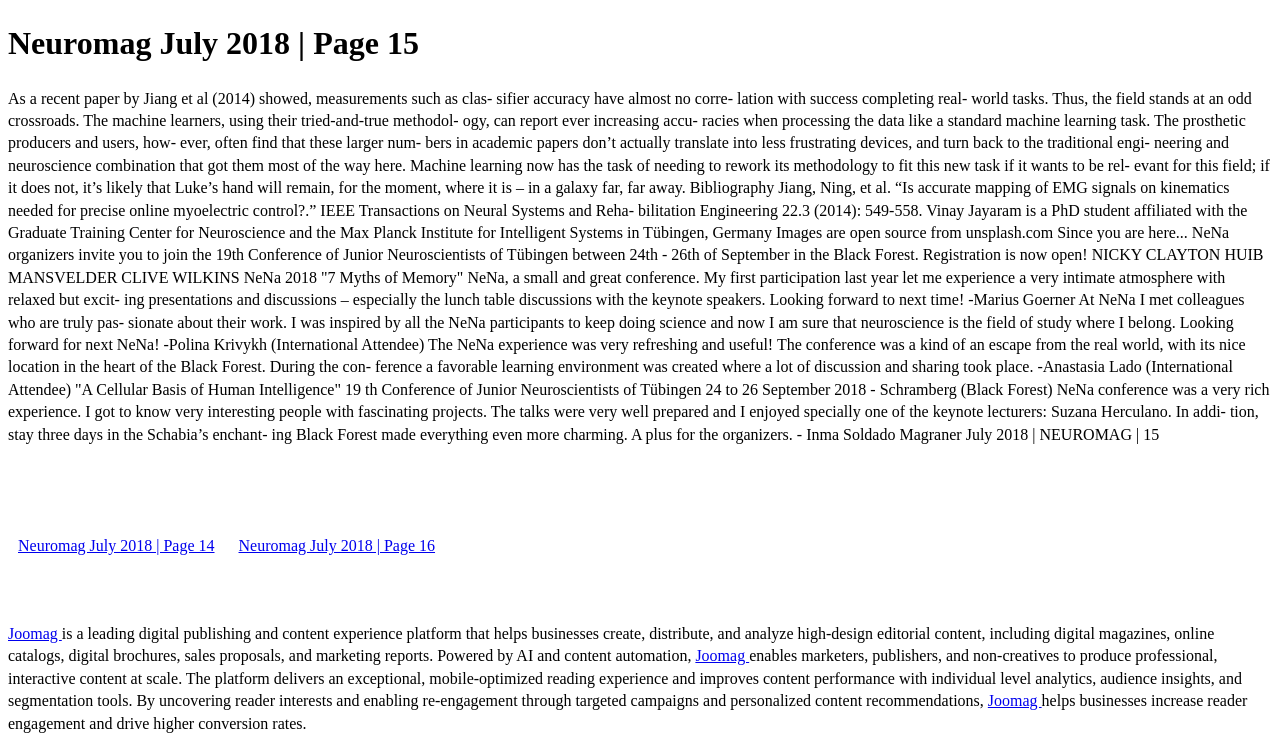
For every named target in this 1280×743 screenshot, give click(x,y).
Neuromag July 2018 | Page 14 (116, 545)
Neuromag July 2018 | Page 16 (337, 545)
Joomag (35, 633)
